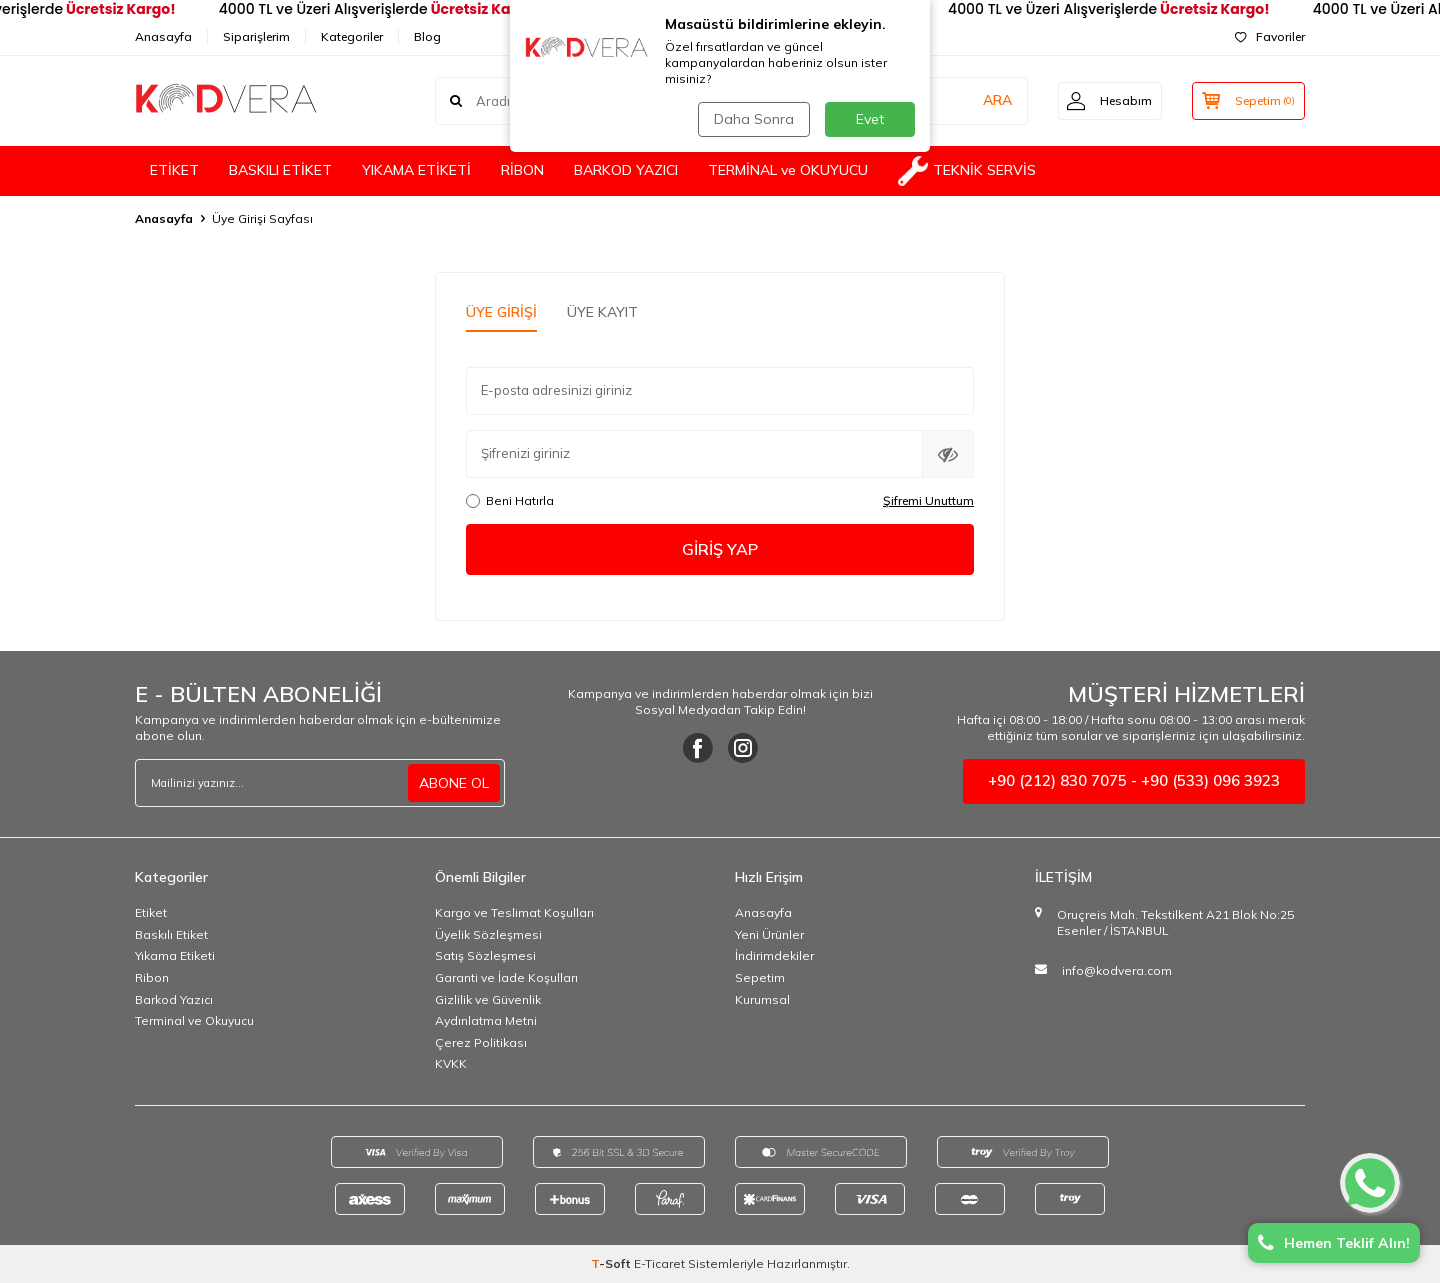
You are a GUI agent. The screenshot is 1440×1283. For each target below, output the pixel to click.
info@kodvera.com (1117, 970)
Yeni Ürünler (769, 934)
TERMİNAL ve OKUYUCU (788, 170)
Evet (870, 119)
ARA (992, 100)
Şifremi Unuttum (928, 500)
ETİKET (174, 170)
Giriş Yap (720, 549)
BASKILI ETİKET (280, 170)
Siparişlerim (256, 36)
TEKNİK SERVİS (967, 171)
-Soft (612, 1263)
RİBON (522, 170)
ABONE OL (454, 783)
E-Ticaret (659, 1263)
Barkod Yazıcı (174, 999)
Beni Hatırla (510, 500)
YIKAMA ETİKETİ (416, 170)
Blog (427, 36)
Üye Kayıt (602, 312)
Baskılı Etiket (171, 934)
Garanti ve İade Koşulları (506, 977)
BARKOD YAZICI (626, 170)
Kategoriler (352, 36)
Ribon (152, 977)
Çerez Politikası (481, 1042)
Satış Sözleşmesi (485, 955)
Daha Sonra (754, 119)
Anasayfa (163, 36)
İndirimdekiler (774, 955)
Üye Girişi (501, 312)
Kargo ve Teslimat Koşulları (514, 912)
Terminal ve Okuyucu (194, 1020)
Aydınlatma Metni (486, 1020)
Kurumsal (762, 999)
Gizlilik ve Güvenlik (488, 999)
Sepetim (760, 977)
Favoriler (1270, 36)
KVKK (451, 1063)
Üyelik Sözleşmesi (488, 934)
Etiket (151, 912)
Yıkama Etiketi (175, 955)
